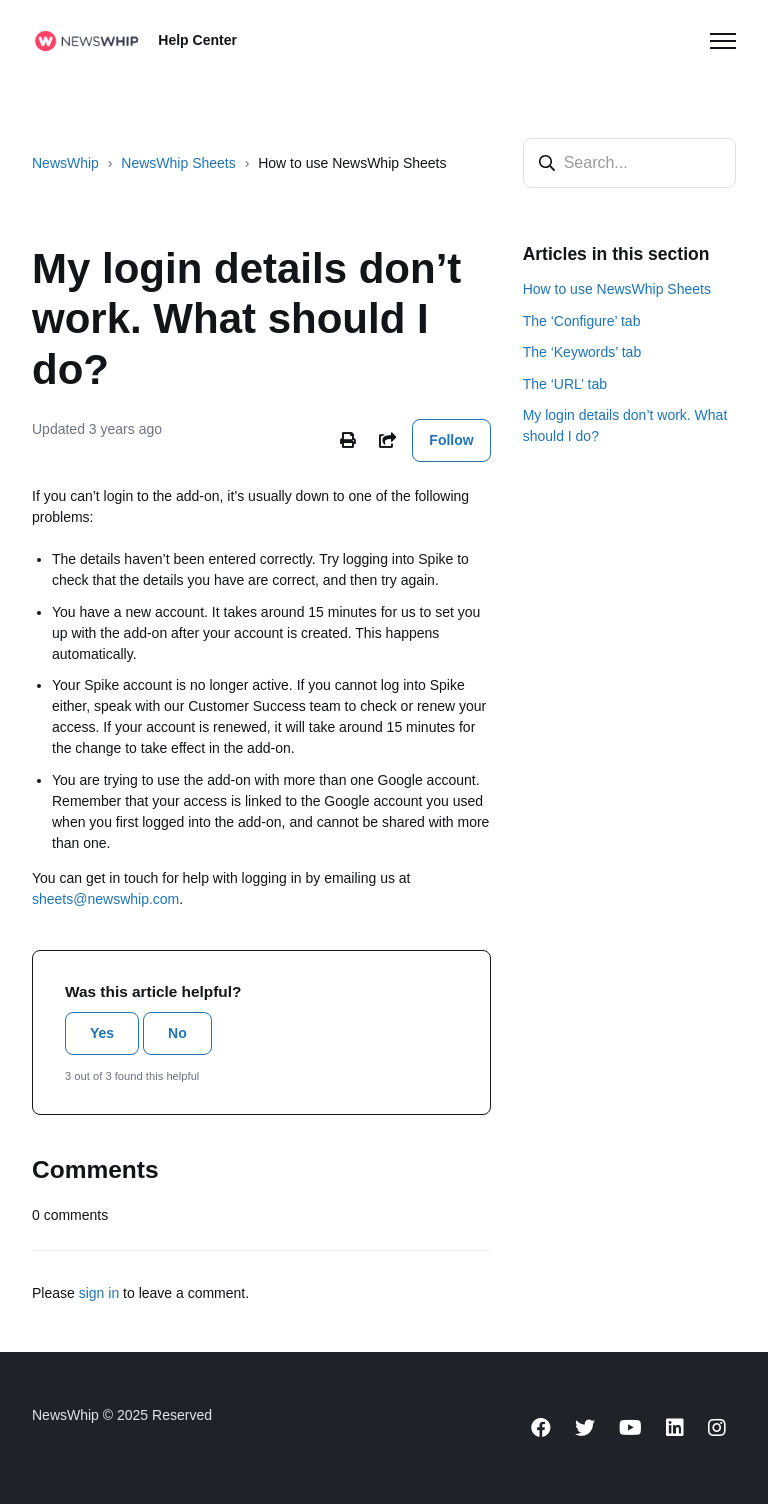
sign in (99, 1293)
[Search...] (629, 163)
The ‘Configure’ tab (582, 321)
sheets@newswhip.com (105, 899)
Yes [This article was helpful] (102, 1033)
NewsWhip (65, 163)
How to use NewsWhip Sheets (352, 163)
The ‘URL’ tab (565, 384)
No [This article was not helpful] (177, 1033)
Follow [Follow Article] (451, 440)
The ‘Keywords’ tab (582, 352)
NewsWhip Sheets (178, 163)
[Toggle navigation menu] (723, 41)
